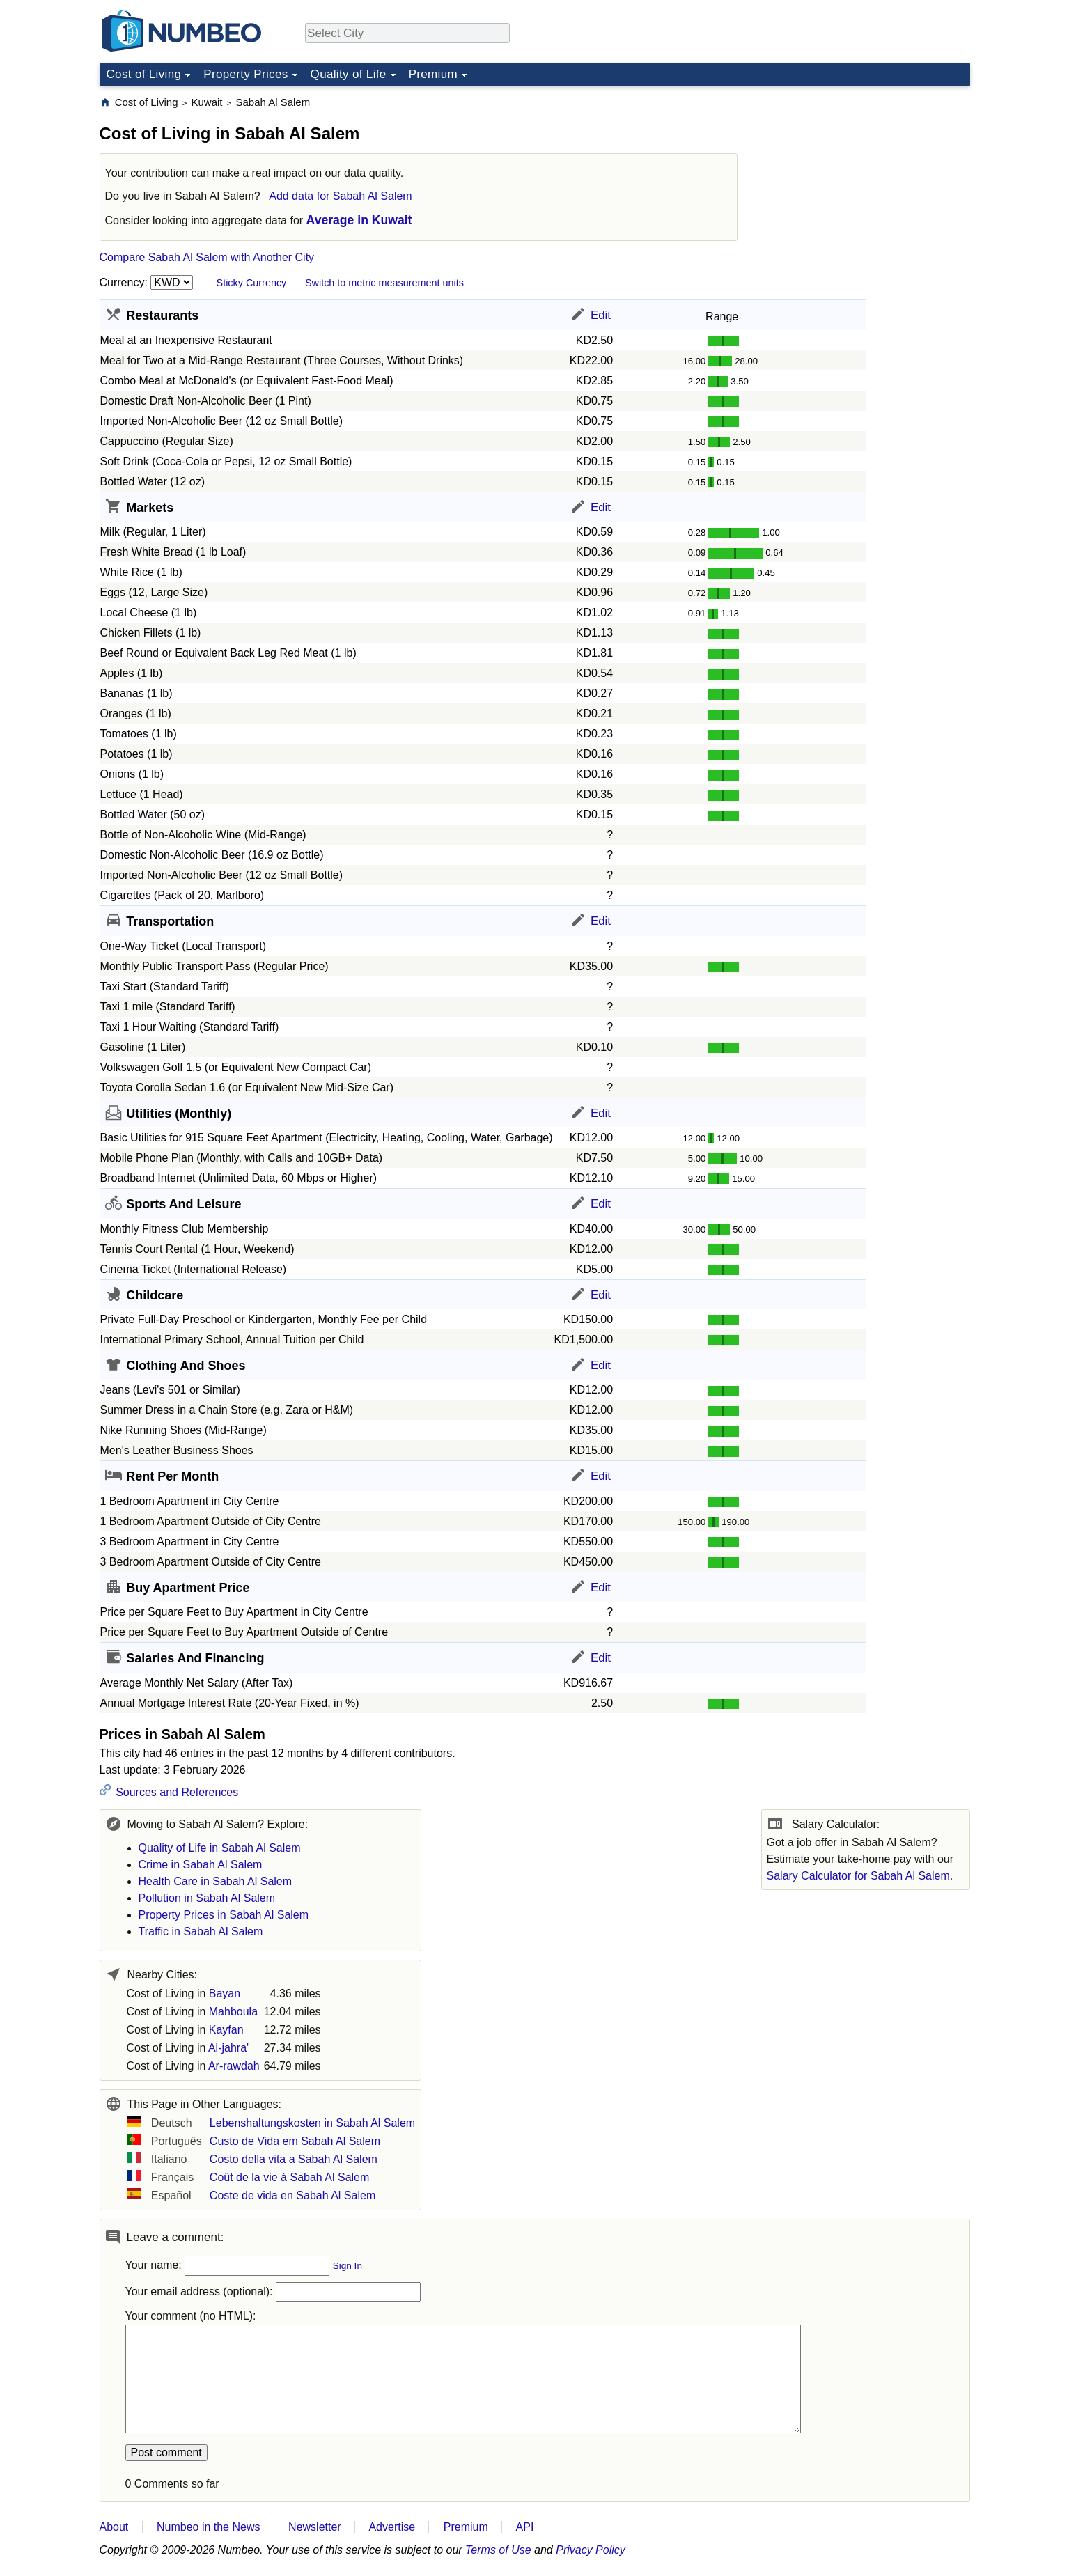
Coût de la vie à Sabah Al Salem (289, 2177)
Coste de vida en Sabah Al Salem (292, 2195)
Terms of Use (498, 2550)
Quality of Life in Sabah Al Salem (220, 1848)
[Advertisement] (865, 182)
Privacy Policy (590, 2550)
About (114, 2527)
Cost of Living (144, 74)
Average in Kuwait (359, 220)
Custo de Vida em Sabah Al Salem (295, 2141)
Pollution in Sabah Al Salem (207, 1898)
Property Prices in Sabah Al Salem (224, 1915)
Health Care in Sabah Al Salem (215, 1881)
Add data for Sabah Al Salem (340, 196)
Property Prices (245, 74)
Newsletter (314, 2527)
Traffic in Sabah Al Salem (201, 1931)
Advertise (391, 2527)
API (525, 2527)
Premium (433, 74)
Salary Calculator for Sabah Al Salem (858, 1876)
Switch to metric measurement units (384, 282)
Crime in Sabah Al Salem (201, 1865)
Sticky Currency (252, 282)
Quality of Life (349, 74)
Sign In (347, 2266)
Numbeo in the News (208, 2527)
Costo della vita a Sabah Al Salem (293, 2159)
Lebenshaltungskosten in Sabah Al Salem (312, 2123)
